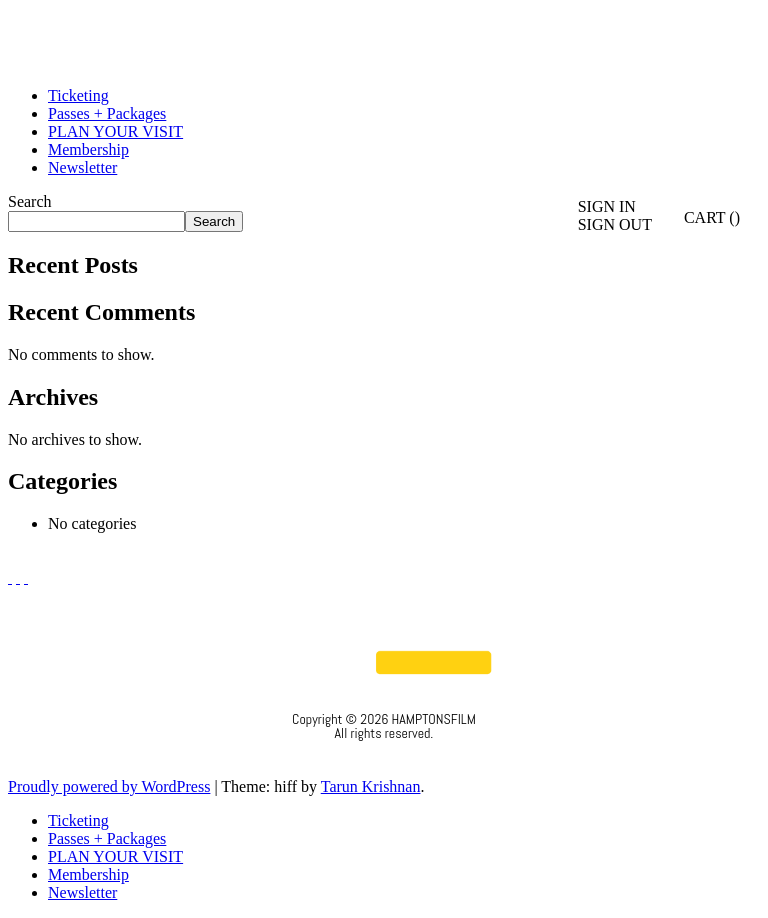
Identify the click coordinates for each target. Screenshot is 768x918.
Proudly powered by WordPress (109, 786)
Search (30, 201)
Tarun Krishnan (371, 786)
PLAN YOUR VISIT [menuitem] (115, 856)
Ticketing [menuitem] (78, 820)
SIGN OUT (615, 224)
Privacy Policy (384, 760)
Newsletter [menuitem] (82, 892)
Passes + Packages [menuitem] (107, 838)
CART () (701, 217)
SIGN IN (607, 206)
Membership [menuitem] (88, 874)
